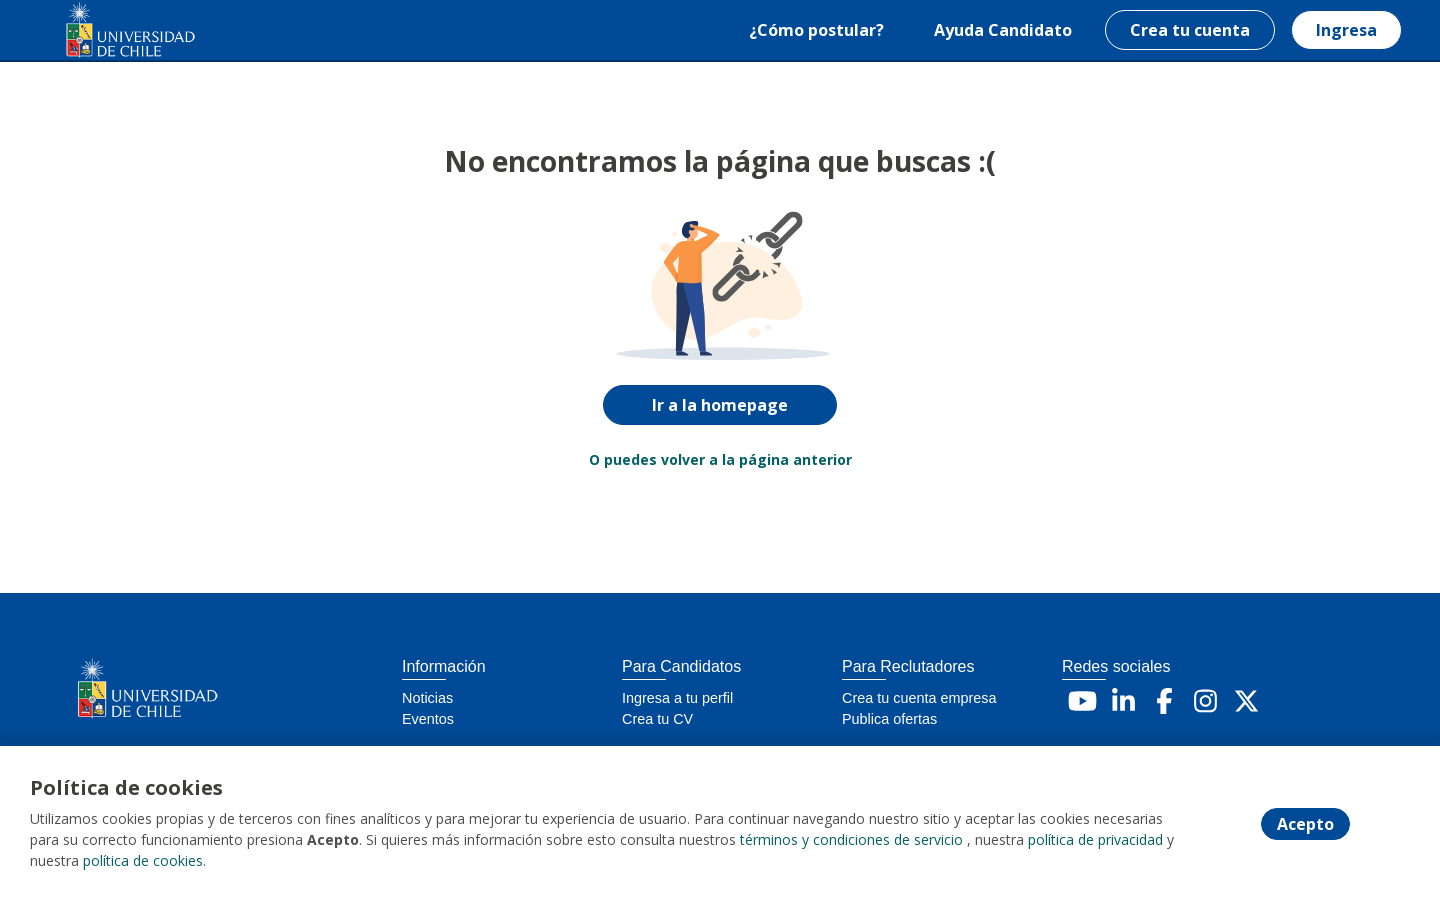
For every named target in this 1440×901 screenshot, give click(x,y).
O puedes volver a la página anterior (720, 459)
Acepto (1305, 824)
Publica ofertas (889, 719)
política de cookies (143, 860)
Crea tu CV (657, 719)
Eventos (428, 719)
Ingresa (1346, 30)
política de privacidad (1095, 839)
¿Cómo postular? (816, 30)
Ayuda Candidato (1003, 30)
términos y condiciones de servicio (851, 839)
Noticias (427, 698)
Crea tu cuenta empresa (919, 698)
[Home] (116, 30)
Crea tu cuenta (1190, 30)
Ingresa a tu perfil (677, 698)
